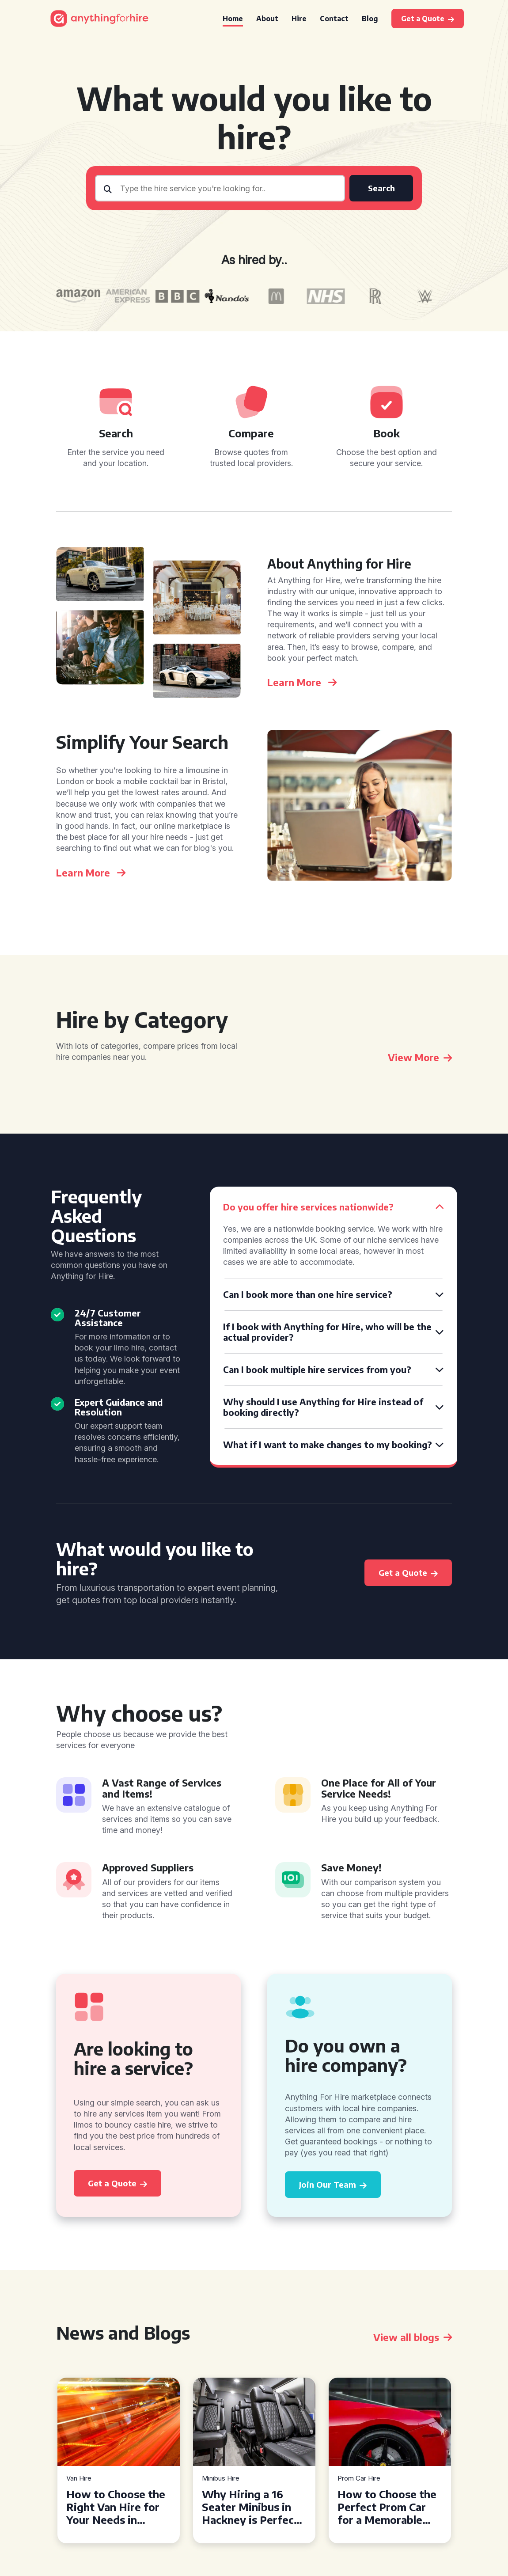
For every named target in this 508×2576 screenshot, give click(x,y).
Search (381, 188)
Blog (370, 18)
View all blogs (412, 2337)
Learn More (302, 682)
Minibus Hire (220, 2478)
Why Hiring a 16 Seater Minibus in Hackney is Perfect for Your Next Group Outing (254, 2507)
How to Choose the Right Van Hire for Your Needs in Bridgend (115, 2507)
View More (420, 1057)
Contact (334, 18)
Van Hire (78, 2478)
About (267, 18)
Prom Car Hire (358, 2478)
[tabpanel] (118, 2460)
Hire (299, 18)
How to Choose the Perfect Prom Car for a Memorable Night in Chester (386, 2507)
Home (233, 18)
